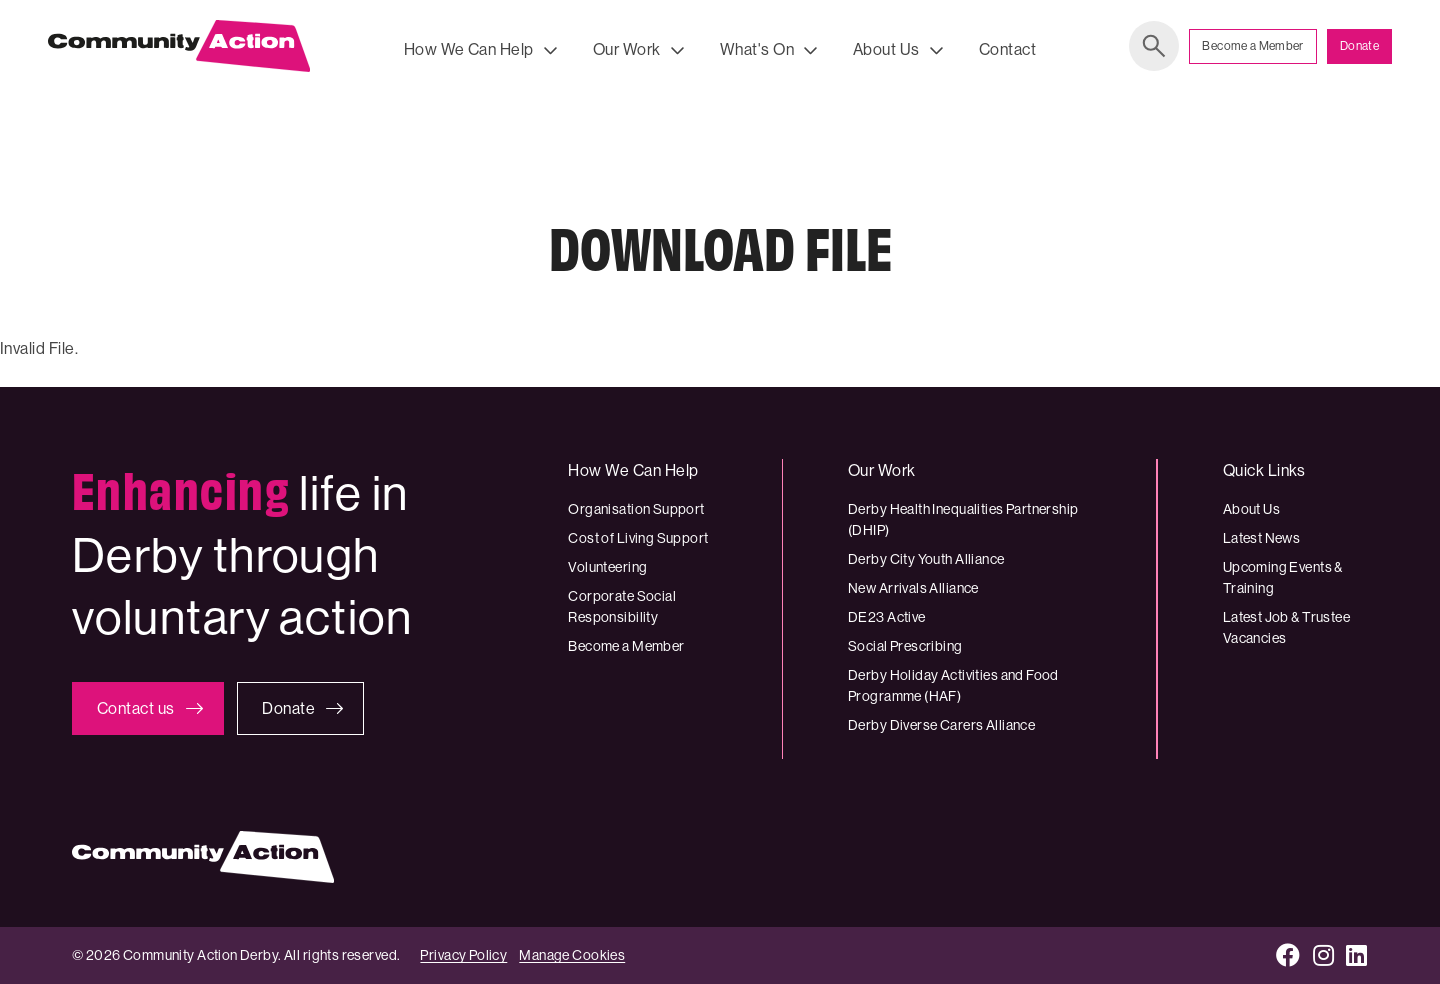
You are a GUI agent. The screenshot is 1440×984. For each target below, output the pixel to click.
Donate (1359, 50)
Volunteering (607, 567)
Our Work (627, 49)
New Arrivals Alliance (913, 588)
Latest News (1262, 538)
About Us (886, 49)
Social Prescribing (905, 646)
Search (1154, 50)
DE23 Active (887, 617)
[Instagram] (1324, 955)
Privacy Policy (463, 955)
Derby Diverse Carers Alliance (941, 725)
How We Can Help (469, 49)
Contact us (136, 708)
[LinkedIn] (1357, 955)
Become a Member (1252, 50)
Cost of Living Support (638, 538)
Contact (1007, 49)
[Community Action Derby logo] (179, 50)
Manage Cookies (572, 955)
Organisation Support (636, 509)
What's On (757, 49)
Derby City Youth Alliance (926, 559)
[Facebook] (1288, 955)
